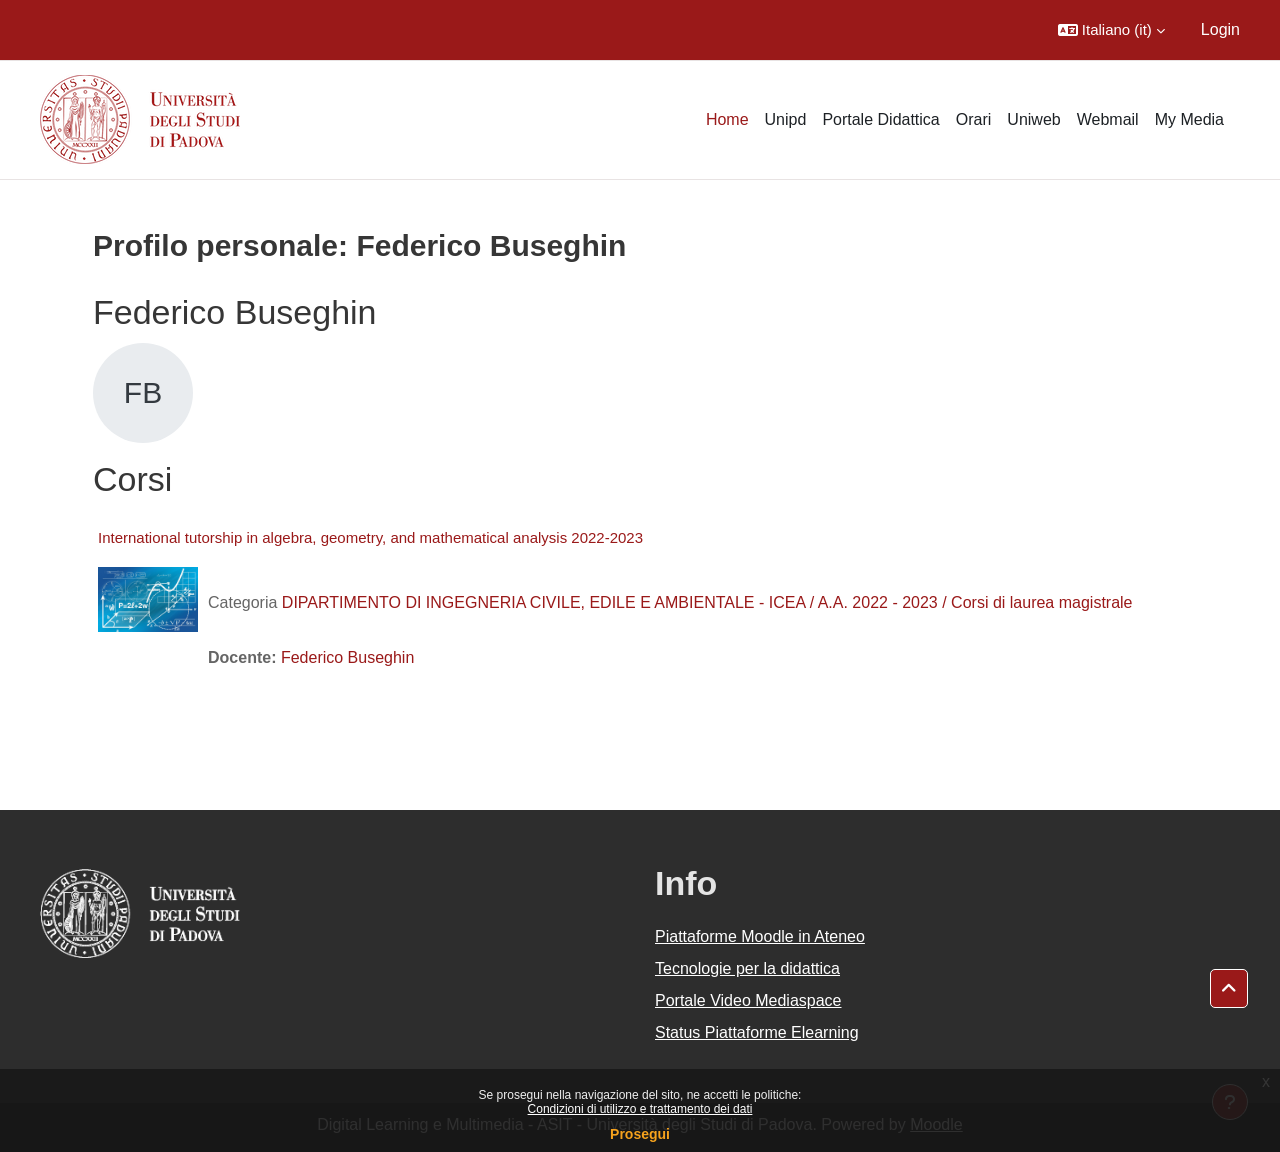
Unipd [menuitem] (786, 119)
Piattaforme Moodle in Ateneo (760, 936)
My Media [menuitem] (1189, 119)
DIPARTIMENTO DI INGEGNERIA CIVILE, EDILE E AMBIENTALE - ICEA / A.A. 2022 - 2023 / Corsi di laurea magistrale (707, 602)
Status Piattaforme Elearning (757, 1032)
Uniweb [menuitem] (1033, 119)
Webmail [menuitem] (1108, 119)
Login (1220, 29)
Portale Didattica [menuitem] (880, 119)
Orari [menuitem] (974, 119)
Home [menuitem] (727, 119)
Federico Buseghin (347, 657)
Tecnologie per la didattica (747, 968)
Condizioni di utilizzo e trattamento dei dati (640, 1109)
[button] (1111, 30)
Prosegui (640, 1134)
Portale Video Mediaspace (748, 1000)
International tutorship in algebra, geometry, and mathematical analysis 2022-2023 (370, 537)
